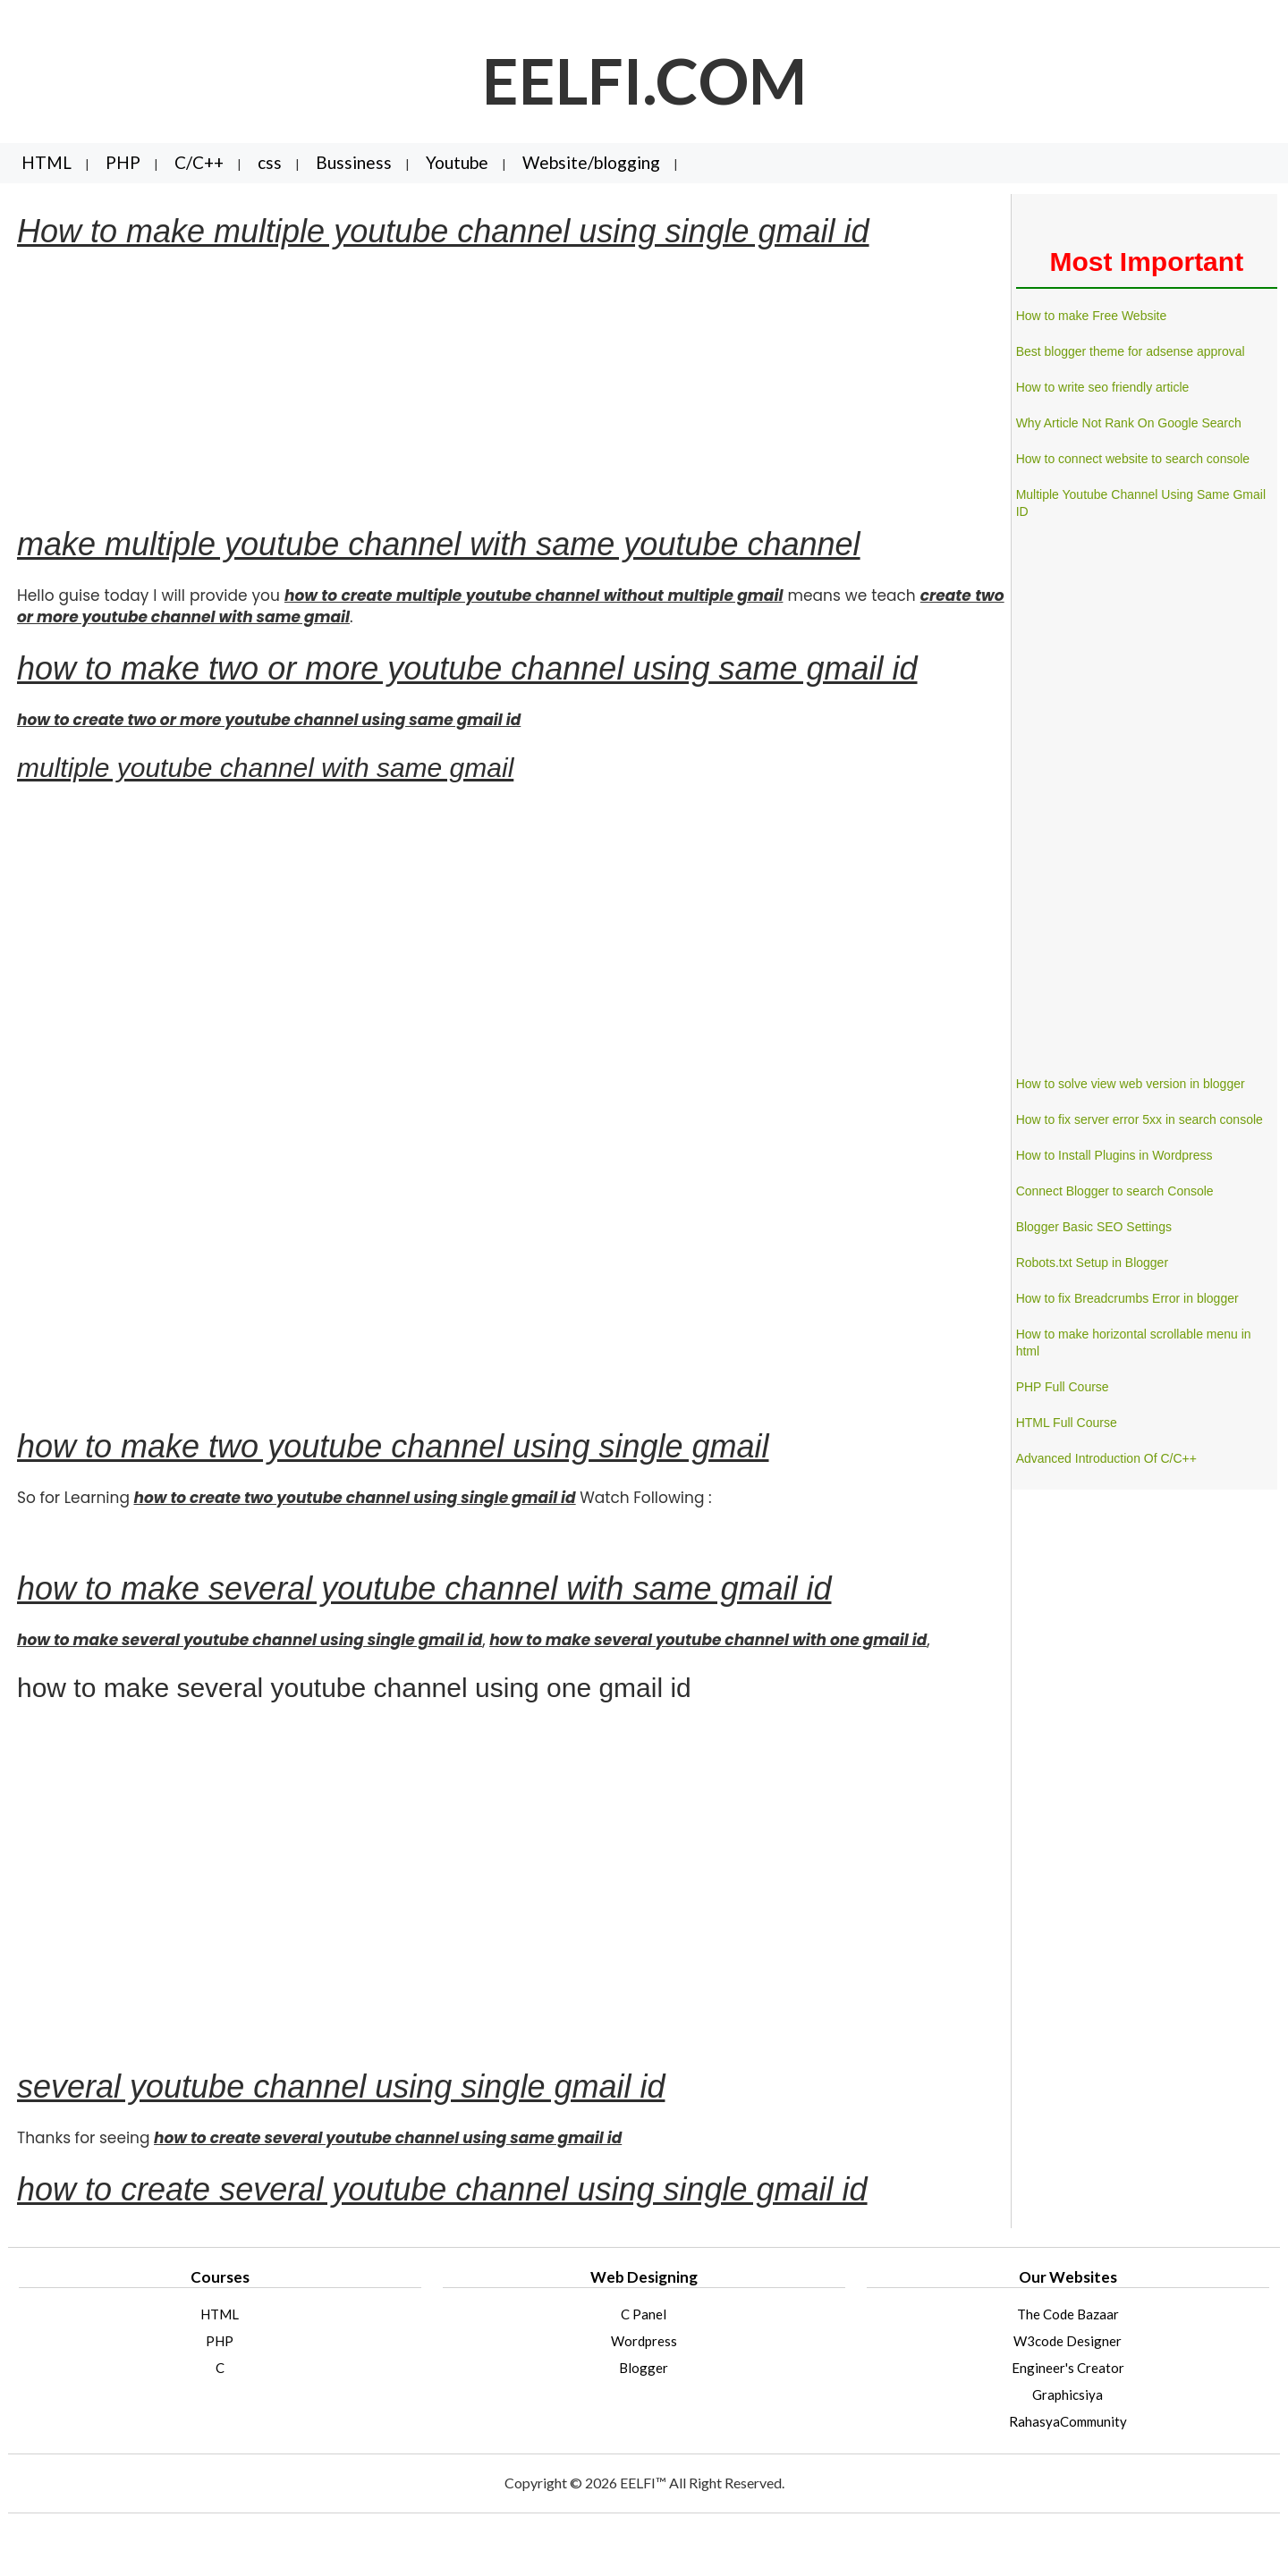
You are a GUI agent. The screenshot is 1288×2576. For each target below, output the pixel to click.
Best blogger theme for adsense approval (1130, 351)
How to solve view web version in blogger (1130, 1084)
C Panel (643, 2314)
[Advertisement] (510, 388)
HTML (46, 162)
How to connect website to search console (1133, 459)
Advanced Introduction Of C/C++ (1106, 1458)
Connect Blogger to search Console (1115, 1191)
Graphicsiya (1067, 2394)
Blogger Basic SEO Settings (1094, 1227)
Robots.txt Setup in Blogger (1092, 1262)
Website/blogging (591, 162)
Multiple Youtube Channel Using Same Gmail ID (1141, 503)
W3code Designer (1067, 2341)
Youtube (457, 162)
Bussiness (354, 162)
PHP (123, 162)
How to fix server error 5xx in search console (1139, 1119)
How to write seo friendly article (1103, 387)
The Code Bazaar (1068, 2314)
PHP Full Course (1062, 1387)
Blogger (643, 2368)
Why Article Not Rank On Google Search (1128, 423)
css (270, 162)
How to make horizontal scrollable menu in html (1133, 1342)
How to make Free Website (1091, 315)
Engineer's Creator (1068, 2368)
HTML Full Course (1066, 1422)
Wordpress (644, 2341)
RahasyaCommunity (1068, 2421)
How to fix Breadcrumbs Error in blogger (1127, 1298)
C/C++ (199, 162)
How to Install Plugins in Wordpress (1114, 1155)
